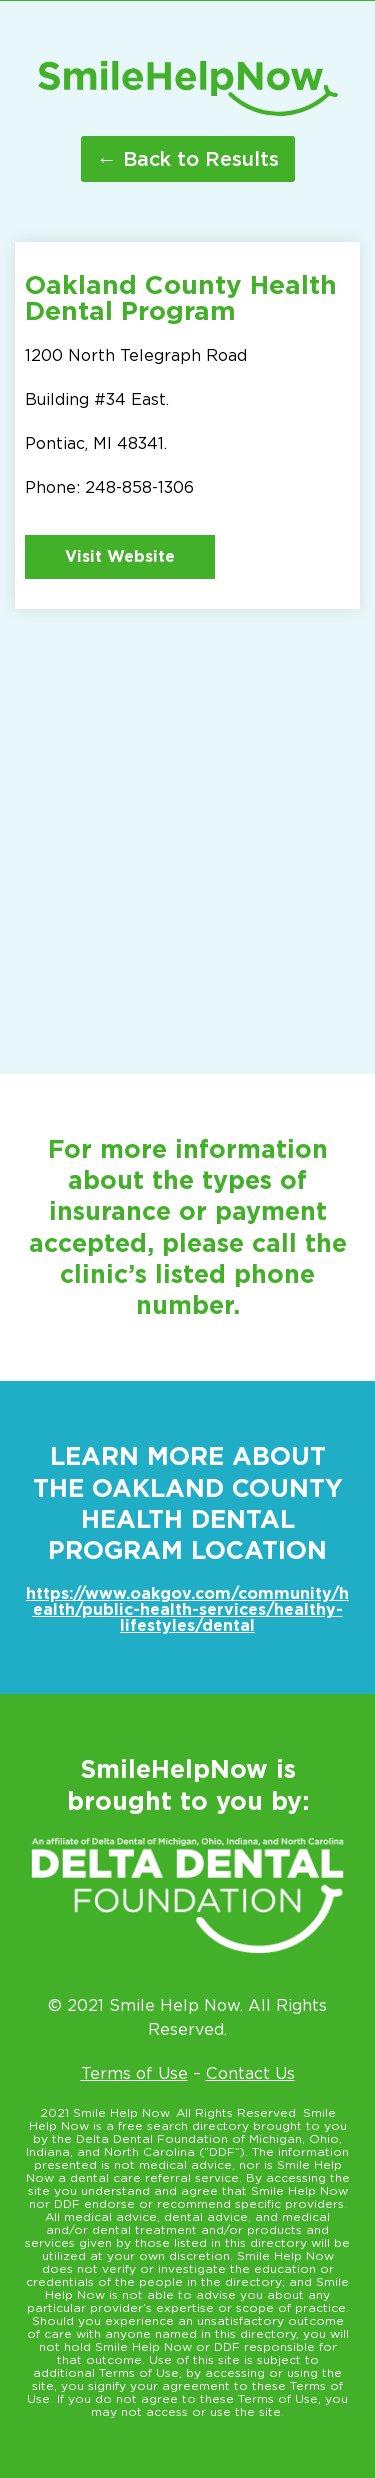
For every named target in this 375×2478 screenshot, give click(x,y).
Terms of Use (134, 2073)
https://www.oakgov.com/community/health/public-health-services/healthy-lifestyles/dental (187, 1609)
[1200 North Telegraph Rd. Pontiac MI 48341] (187, 824)
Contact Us (250, 2073)
